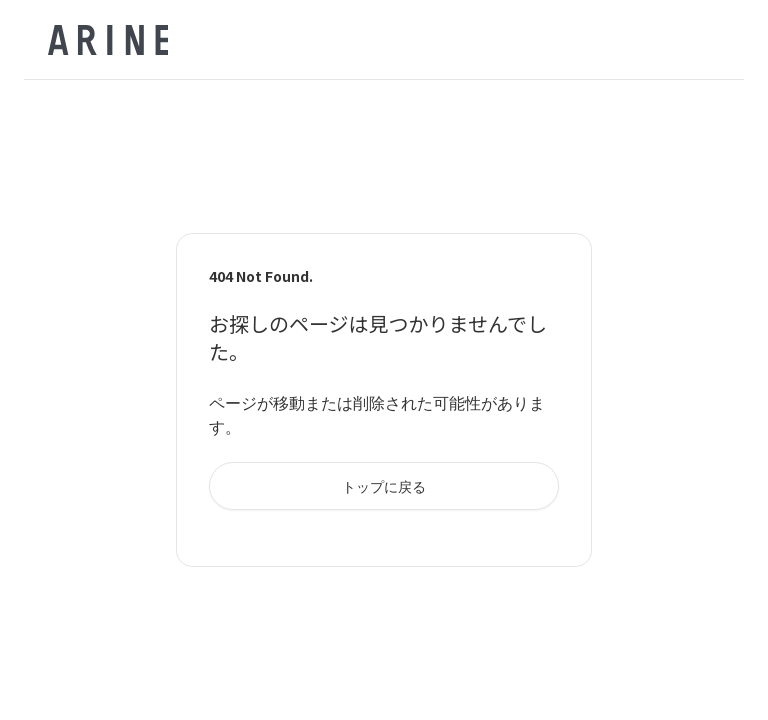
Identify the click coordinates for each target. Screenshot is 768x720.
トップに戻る (384, 486)
